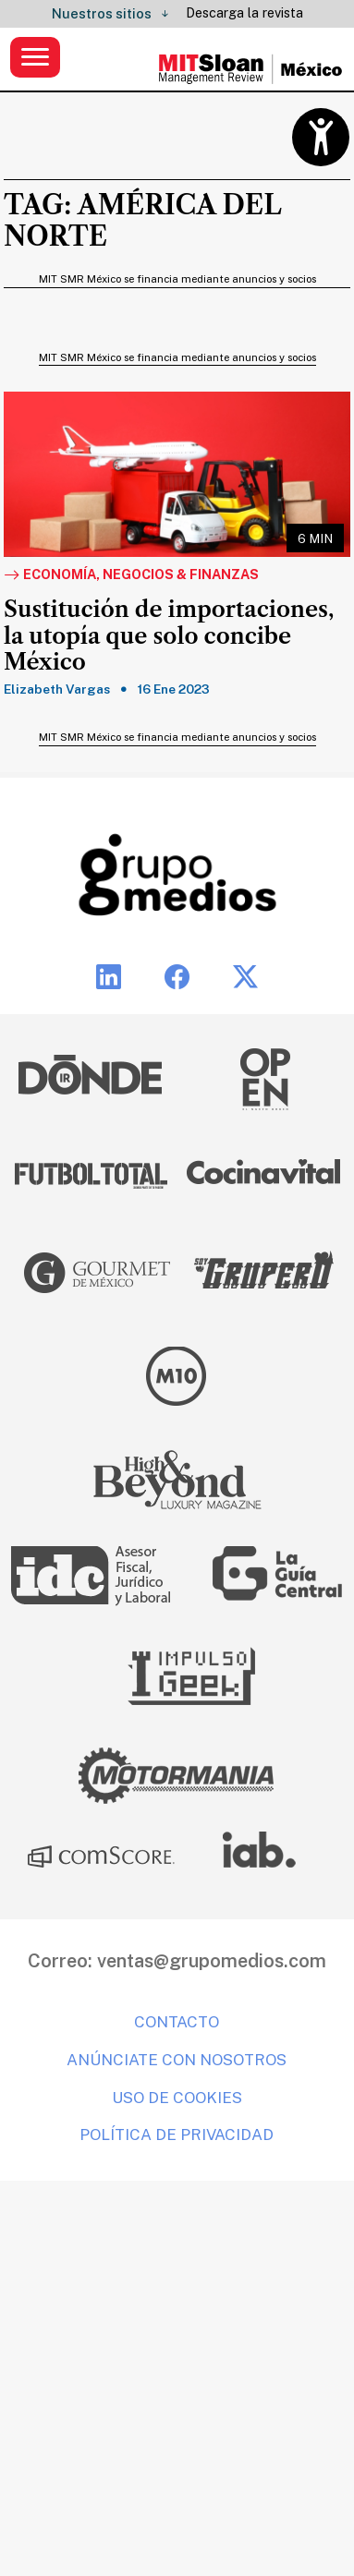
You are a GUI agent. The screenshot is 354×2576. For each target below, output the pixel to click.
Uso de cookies (177, 2097)
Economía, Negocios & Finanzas (131, 575)
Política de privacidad (176, 2134)
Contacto (176, 2022)
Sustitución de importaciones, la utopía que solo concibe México (169, 636)
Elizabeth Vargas (57, 689)
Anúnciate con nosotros (177, 2059)
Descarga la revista (244, 12)
